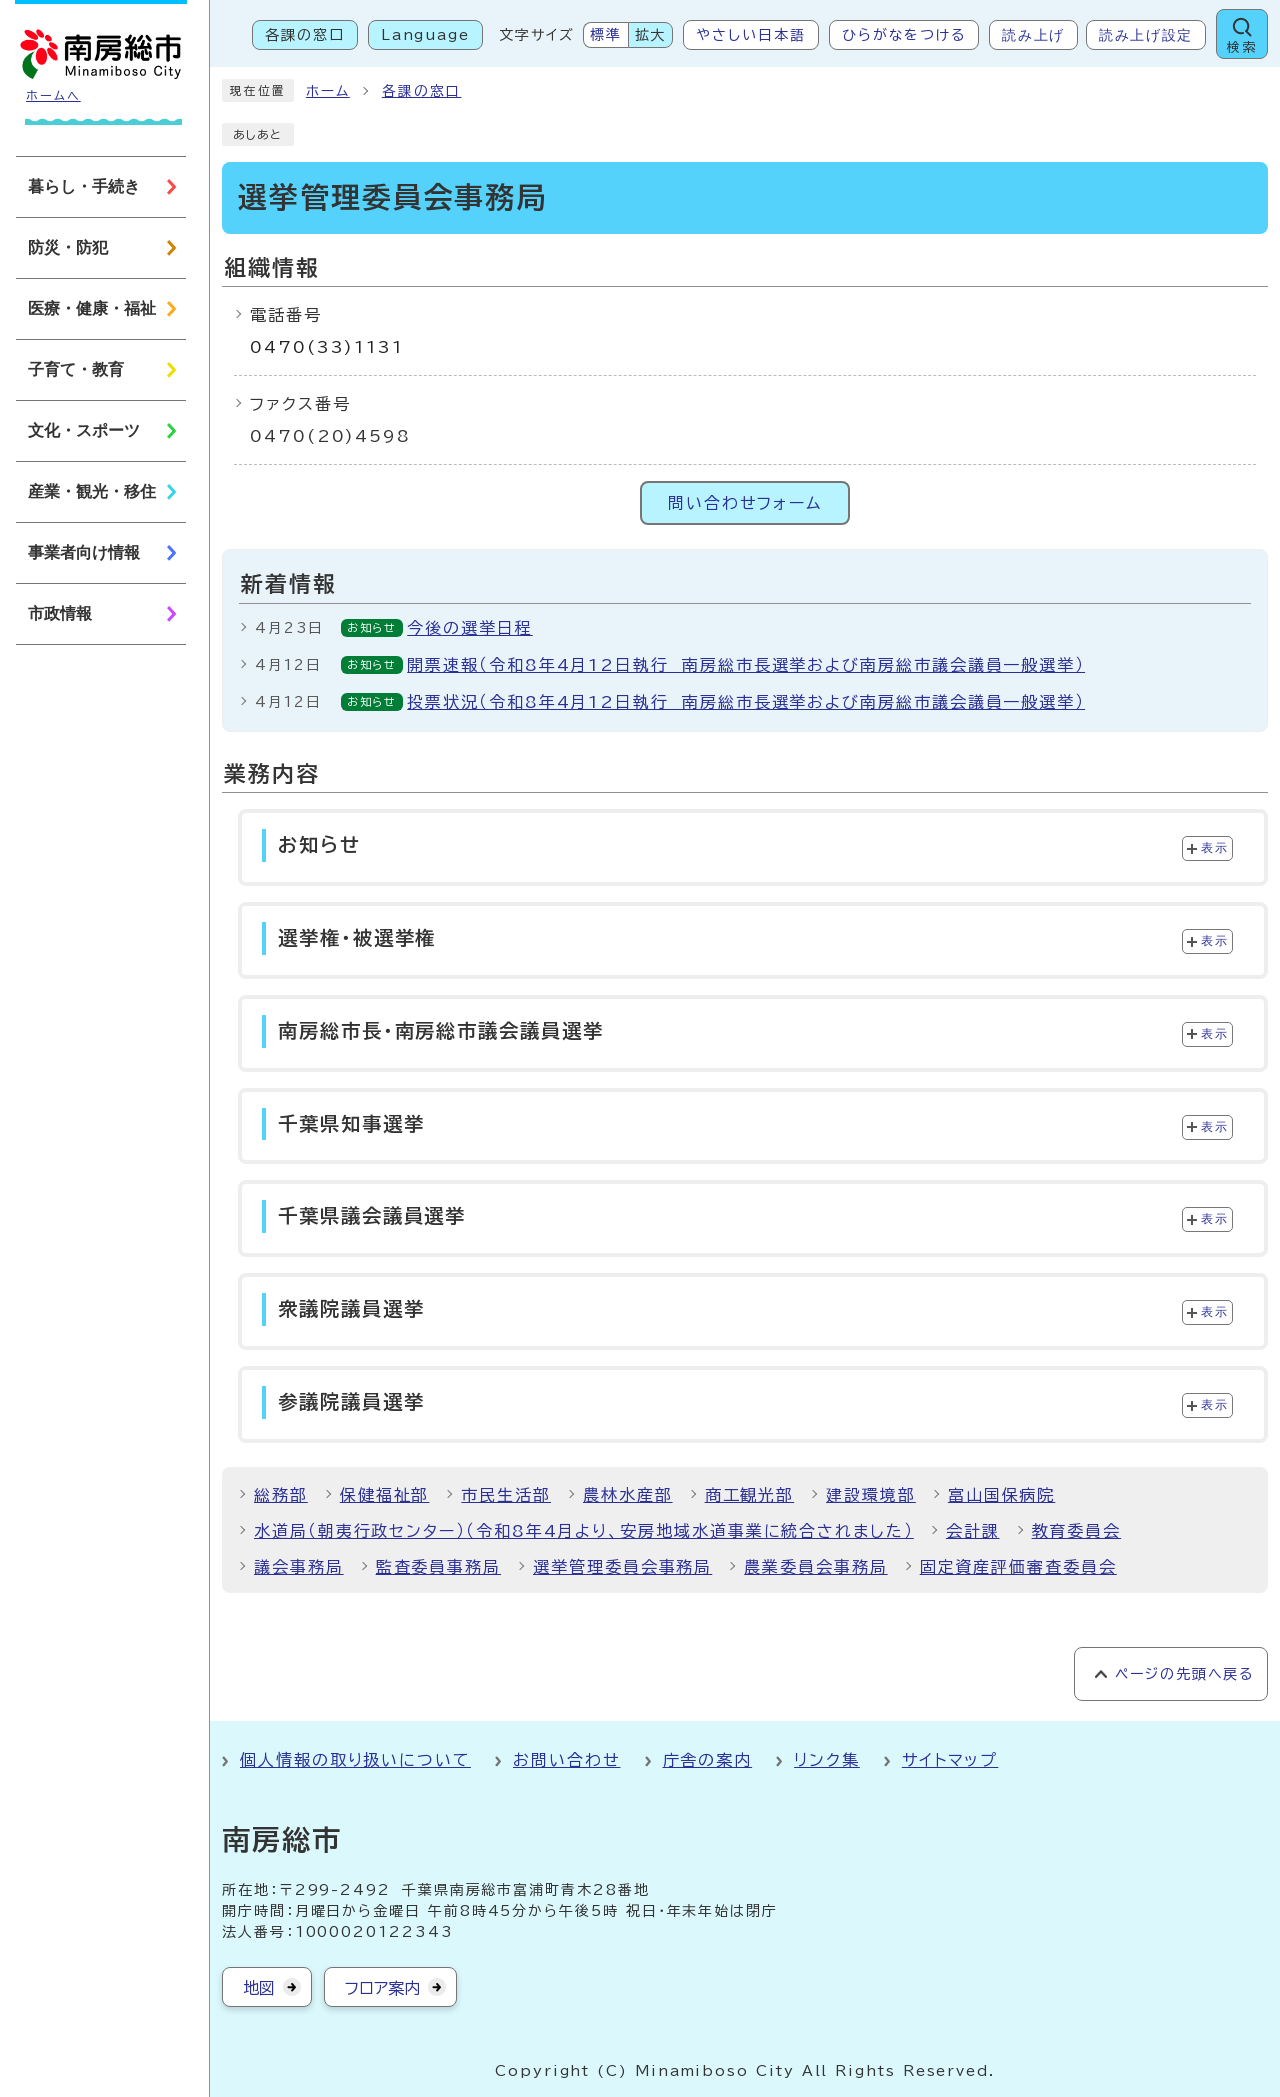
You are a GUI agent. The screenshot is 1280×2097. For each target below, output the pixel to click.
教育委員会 (1077, 1531)
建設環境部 (871, 1495)
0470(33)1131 (327, 347)
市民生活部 (506, 1495)
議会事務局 (299, 1567)
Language (425, 35)
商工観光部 (750, 1495)
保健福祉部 (385, 1495)
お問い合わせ (567, 1760)
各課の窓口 (305, 35)
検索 (1242, 47)
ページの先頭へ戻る (1184, 1674)
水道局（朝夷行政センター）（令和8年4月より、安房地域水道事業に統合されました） (584, 1531)
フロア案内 (382, 1988)
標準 (606, 35)
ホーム (328, 91)
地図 (259, 1988)
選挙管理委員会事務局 (622, 1567)
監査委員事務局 (438, 1567)
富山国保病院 (1002, 1495)
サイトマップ (950, 1760)
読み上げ (1033, 35)
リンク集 (827, 1760)
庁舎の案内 (708, 1760)
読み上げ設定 (1146, 35)
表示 (1214, 848)
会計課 (973, 1531)
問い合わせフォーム (745, 503)
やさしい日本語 (750, 35)
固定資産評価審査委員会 (1018, 1567)
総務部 (281, 1495)
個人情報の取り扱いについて (355, 1760)
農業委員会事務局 (815, 1567)
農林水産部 (628, 1495)
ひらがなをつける (904, 35)
